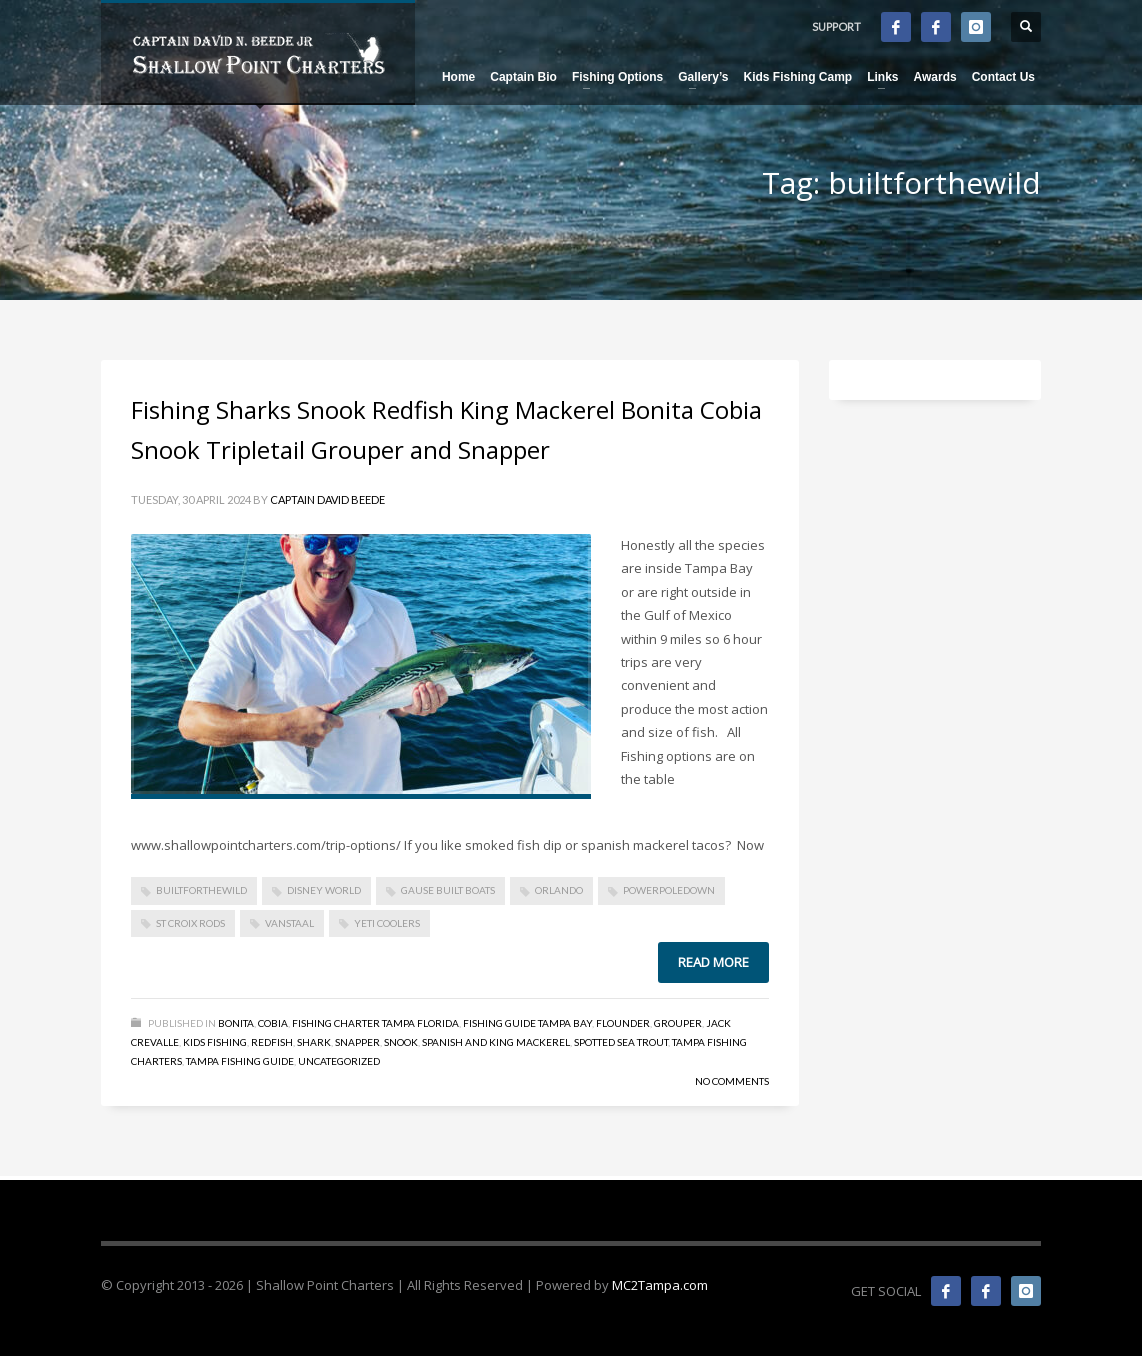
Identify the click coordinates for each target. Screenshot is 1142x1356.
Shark (314, 1042)
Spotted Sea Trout (621, 1042)
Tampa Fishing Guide (240, 1061)
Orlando (559, 890)
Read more (713, 962)
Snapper (357, 1042)
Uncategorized (339, 1061)
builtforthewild (201, 890)
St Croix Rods (190, 923)
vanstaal (289, 923)
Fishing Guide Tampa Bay (527, 1023)
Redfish (272, 1042)
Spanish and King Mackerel (496, 1042)
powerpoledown (669, 890)
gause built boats (448, 890)
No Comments (732, 1081)
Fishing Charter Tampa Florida (375, 1023)
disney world (324, 890)
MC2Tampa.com (660, 1285)
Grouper (678, 1023)
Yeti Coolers (387, 923)
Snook (401, 1042)
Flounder (623, 1023)
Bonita (236, 1023)
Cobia (273, 1023)
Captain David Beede (327, 499)
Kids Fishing (215, 1042)
